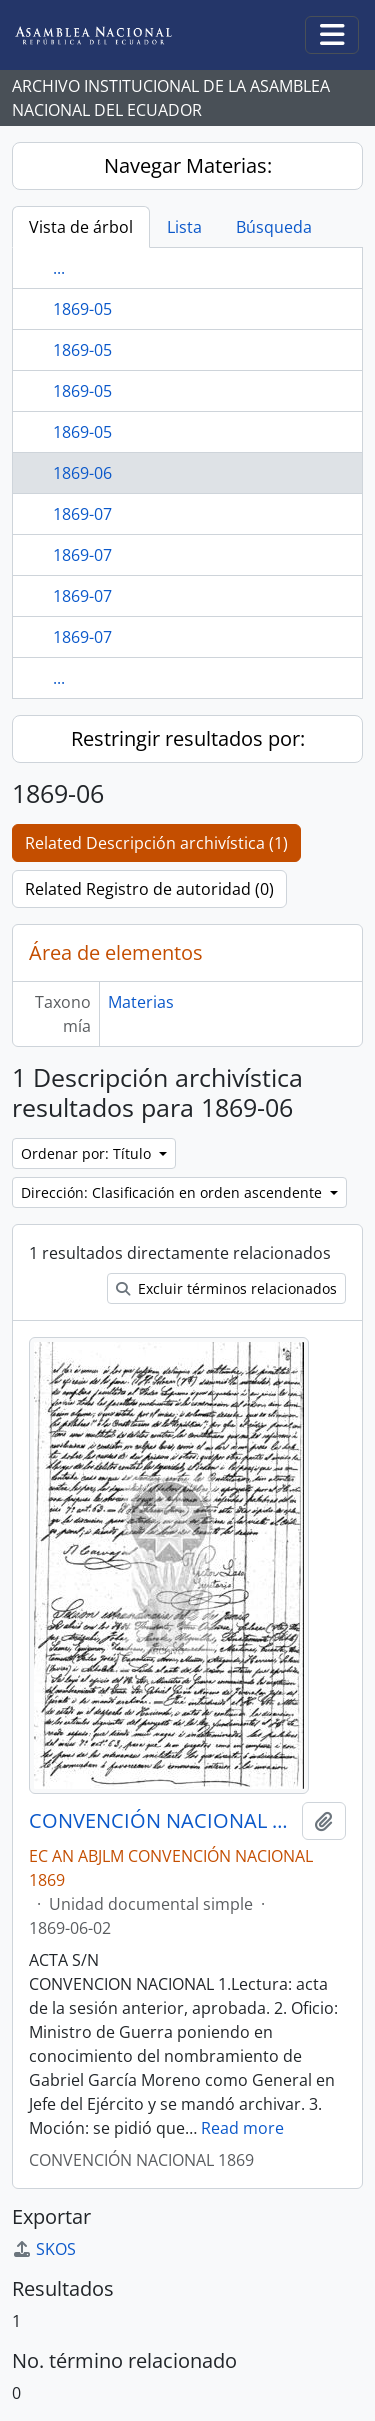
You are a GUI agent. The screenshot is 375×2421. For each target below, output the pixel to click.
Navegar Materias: (188, 165)
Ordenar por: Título (88, 1153)
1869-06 (82, 473)
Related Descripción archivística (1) (156, 843)
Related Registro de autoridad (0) (149, 889)
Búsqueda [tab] (274, 227)
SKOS (44, 2249)
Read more (242, 2128)
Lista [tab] (184, 227)
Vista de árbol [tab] (81, 227)
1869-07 (82, 514)
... (59, 268)
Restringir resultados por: (188, 738)
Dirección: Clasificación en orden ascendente (173, 1192)
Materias (141, 1002)
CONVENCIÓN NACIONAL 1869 (161, 1821)
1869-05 (82, 309)
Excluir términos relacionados (226, 1288)
